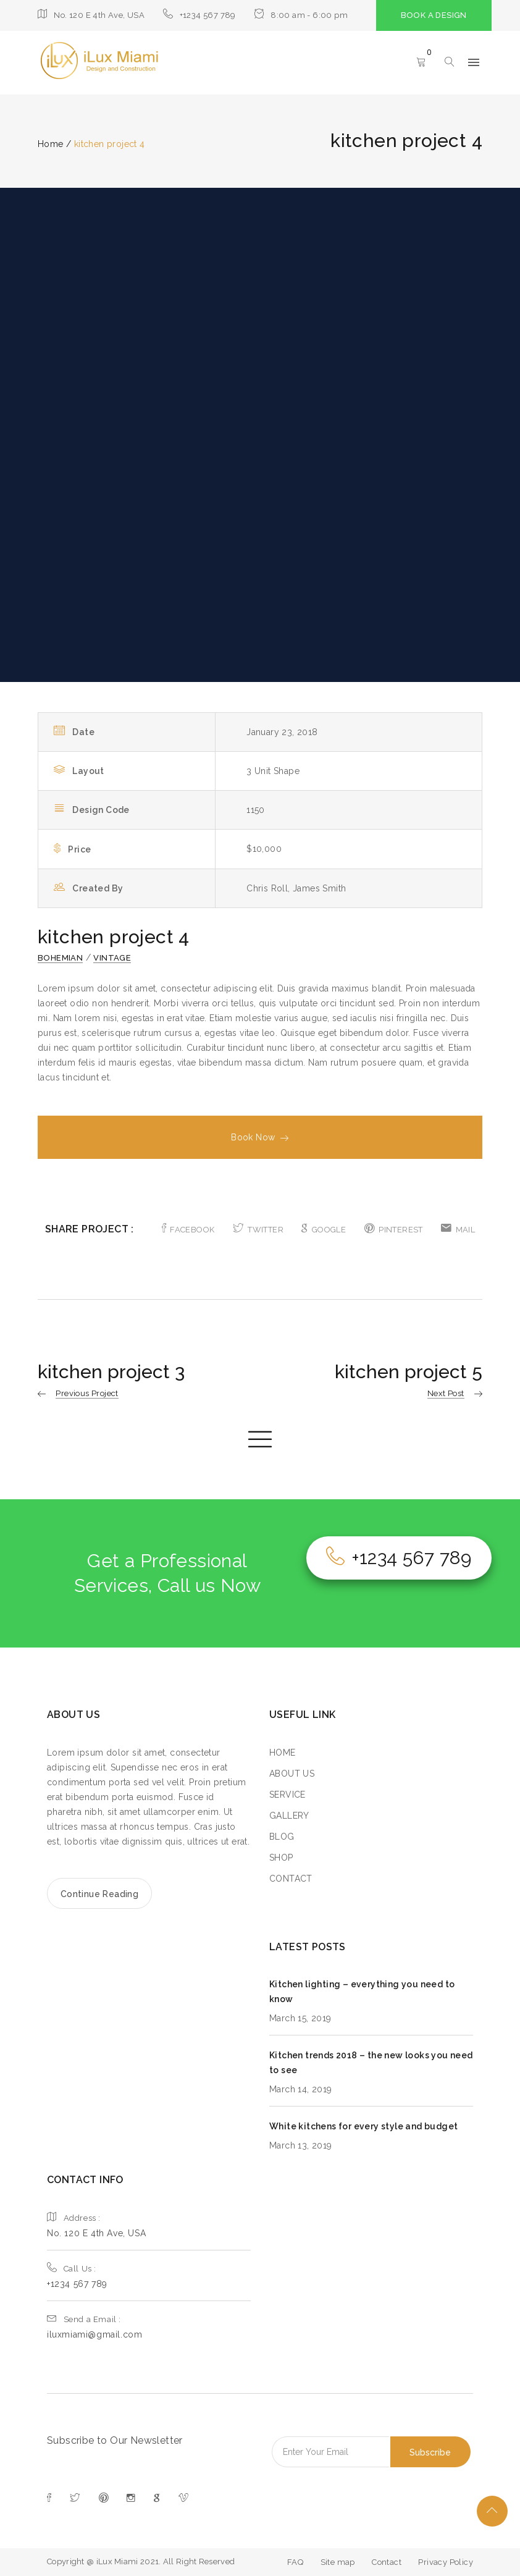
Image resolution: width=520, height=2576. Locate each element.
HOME (282, 1752)
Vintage (112, 957)
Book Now (260, 1137)
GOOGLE (323, 1229)
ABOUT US (291, 1773)
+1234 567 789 (399, 1557)
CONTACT (290, 1879)
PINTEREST (393, 1229)
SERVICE (287, 1794)
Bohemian (60, 957)
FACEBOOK (188, 1229)
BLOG (282, 1837)
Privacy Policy (445, 2562)
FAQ (295, 2562)
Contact (386, 2562)
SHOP (281, 1858)
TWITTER (258, 1229)
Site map (338, 2562)
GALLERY (289, 1815)
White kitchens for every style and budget (363, 2126)
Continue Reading (99, 1894)
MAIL (458, 1229)
